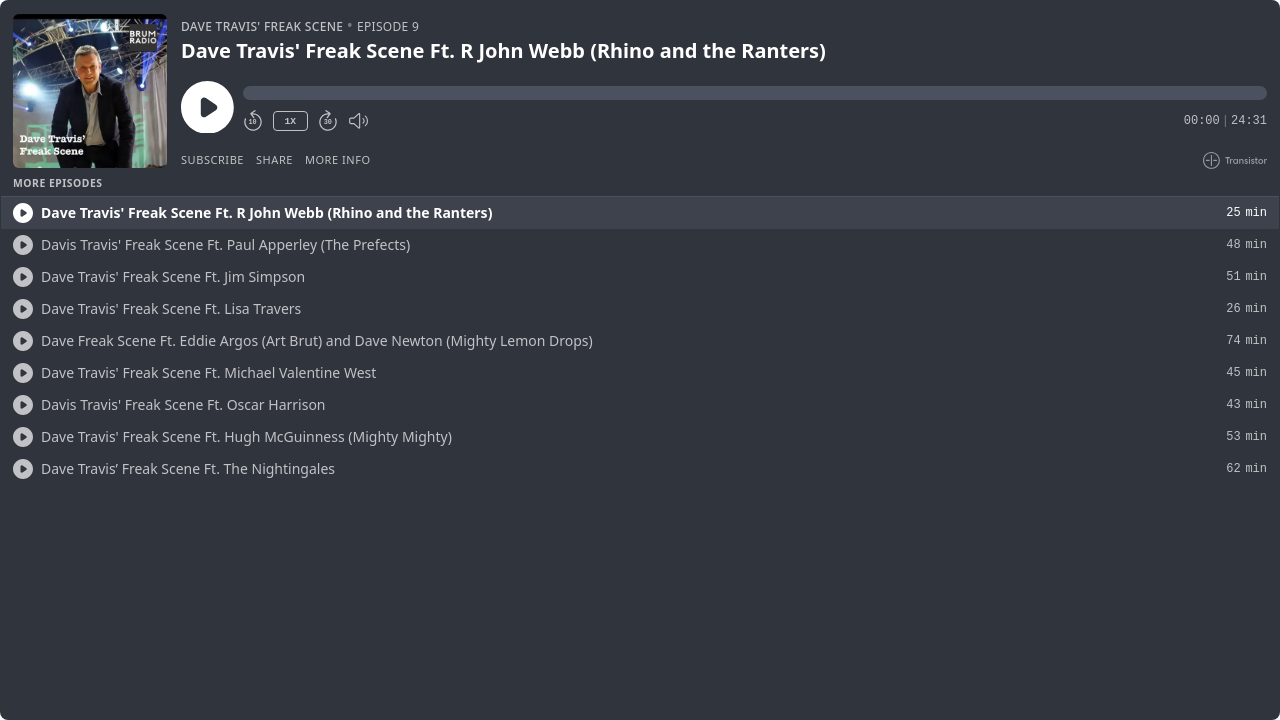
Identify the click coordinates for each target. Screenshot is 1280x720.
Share (274, 159)
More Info (338, 159)
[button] (755, 93)
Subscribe (212, 159)
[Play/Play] (23, 213)
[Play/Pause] (90, 91)
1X (290, 121)
